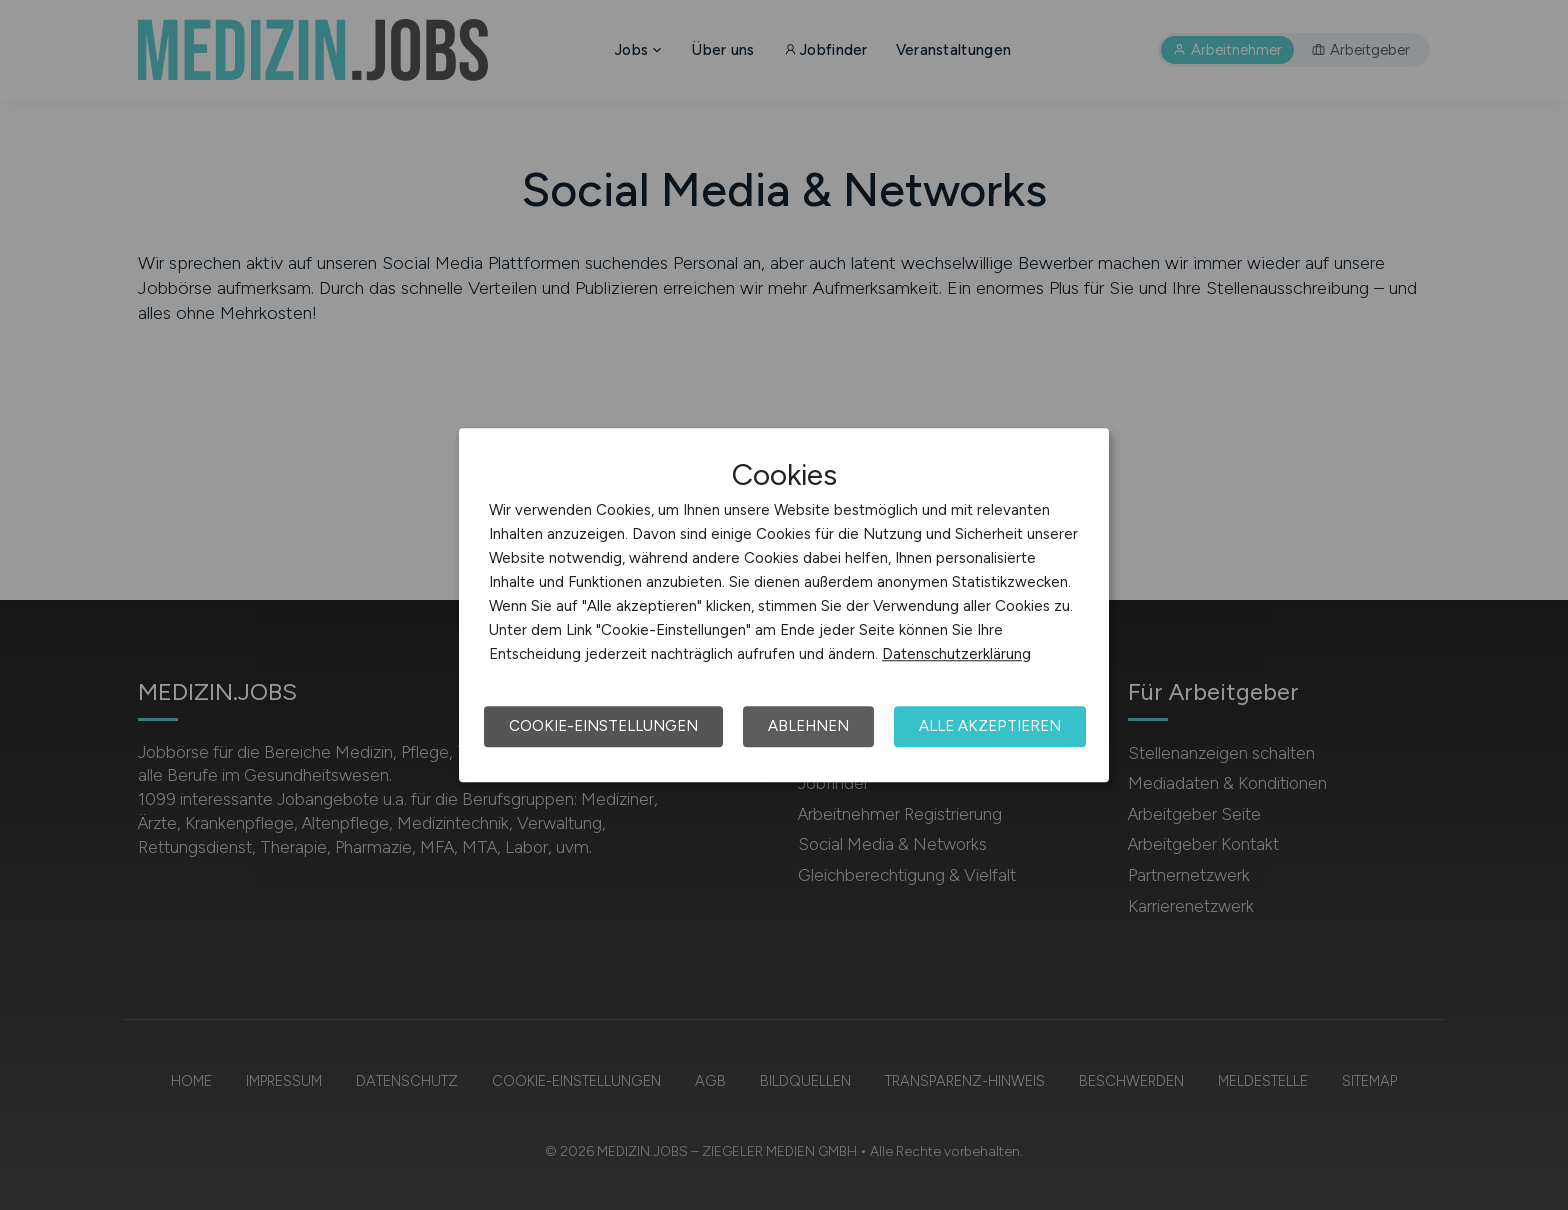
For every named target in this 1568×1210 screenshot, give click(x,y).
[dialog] (784, 605)
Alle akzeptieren (990, 726)
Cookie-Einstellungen (603, 726)
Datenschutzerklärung (956, 654)
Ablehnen (808, 726)
